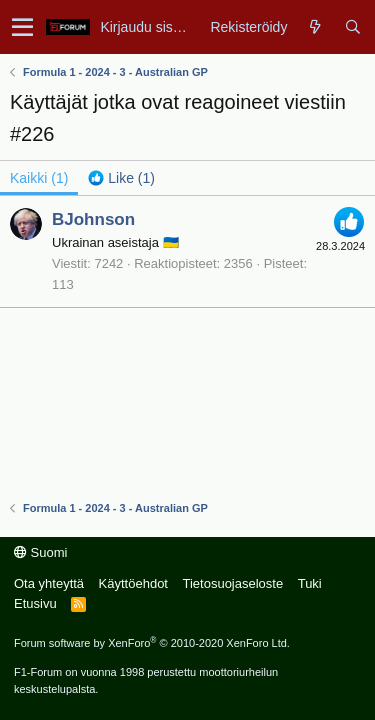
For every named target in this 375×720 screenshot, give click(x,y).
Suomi (40, 552)
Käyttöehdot (133, 583)
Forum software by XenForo (152, 643)
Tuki (310, 583)
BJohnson (93, 219)
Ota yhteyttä (49, 583)
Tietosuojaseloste (232, 583)
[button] (22, 27)
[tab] (121, 178)
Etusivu (35, 603)
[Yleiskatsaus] (315, 27)
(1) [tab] (39, 178)
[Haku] (352, 27)
